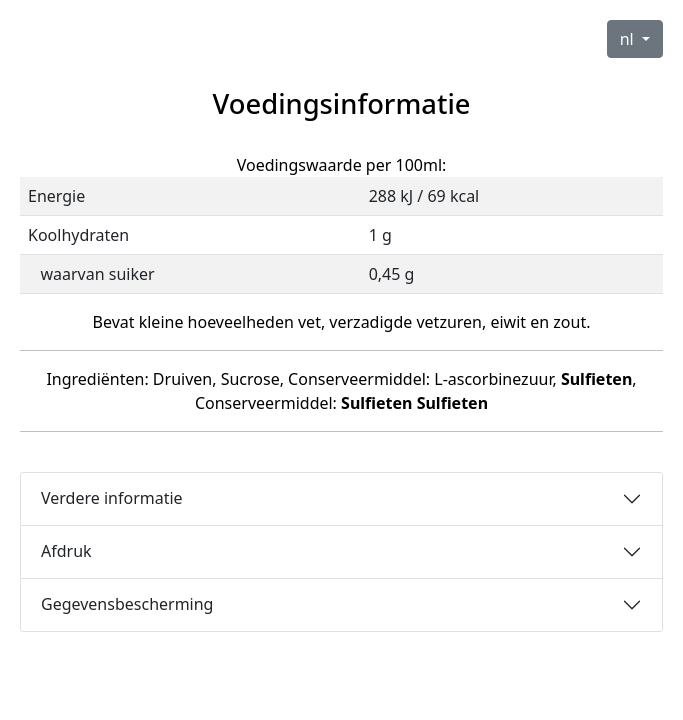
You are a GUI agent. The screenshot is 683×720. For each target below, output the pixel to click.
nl (629, 39)
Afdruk (66, 551)
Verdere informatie (112, 498)
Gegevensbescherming (127, 604)
